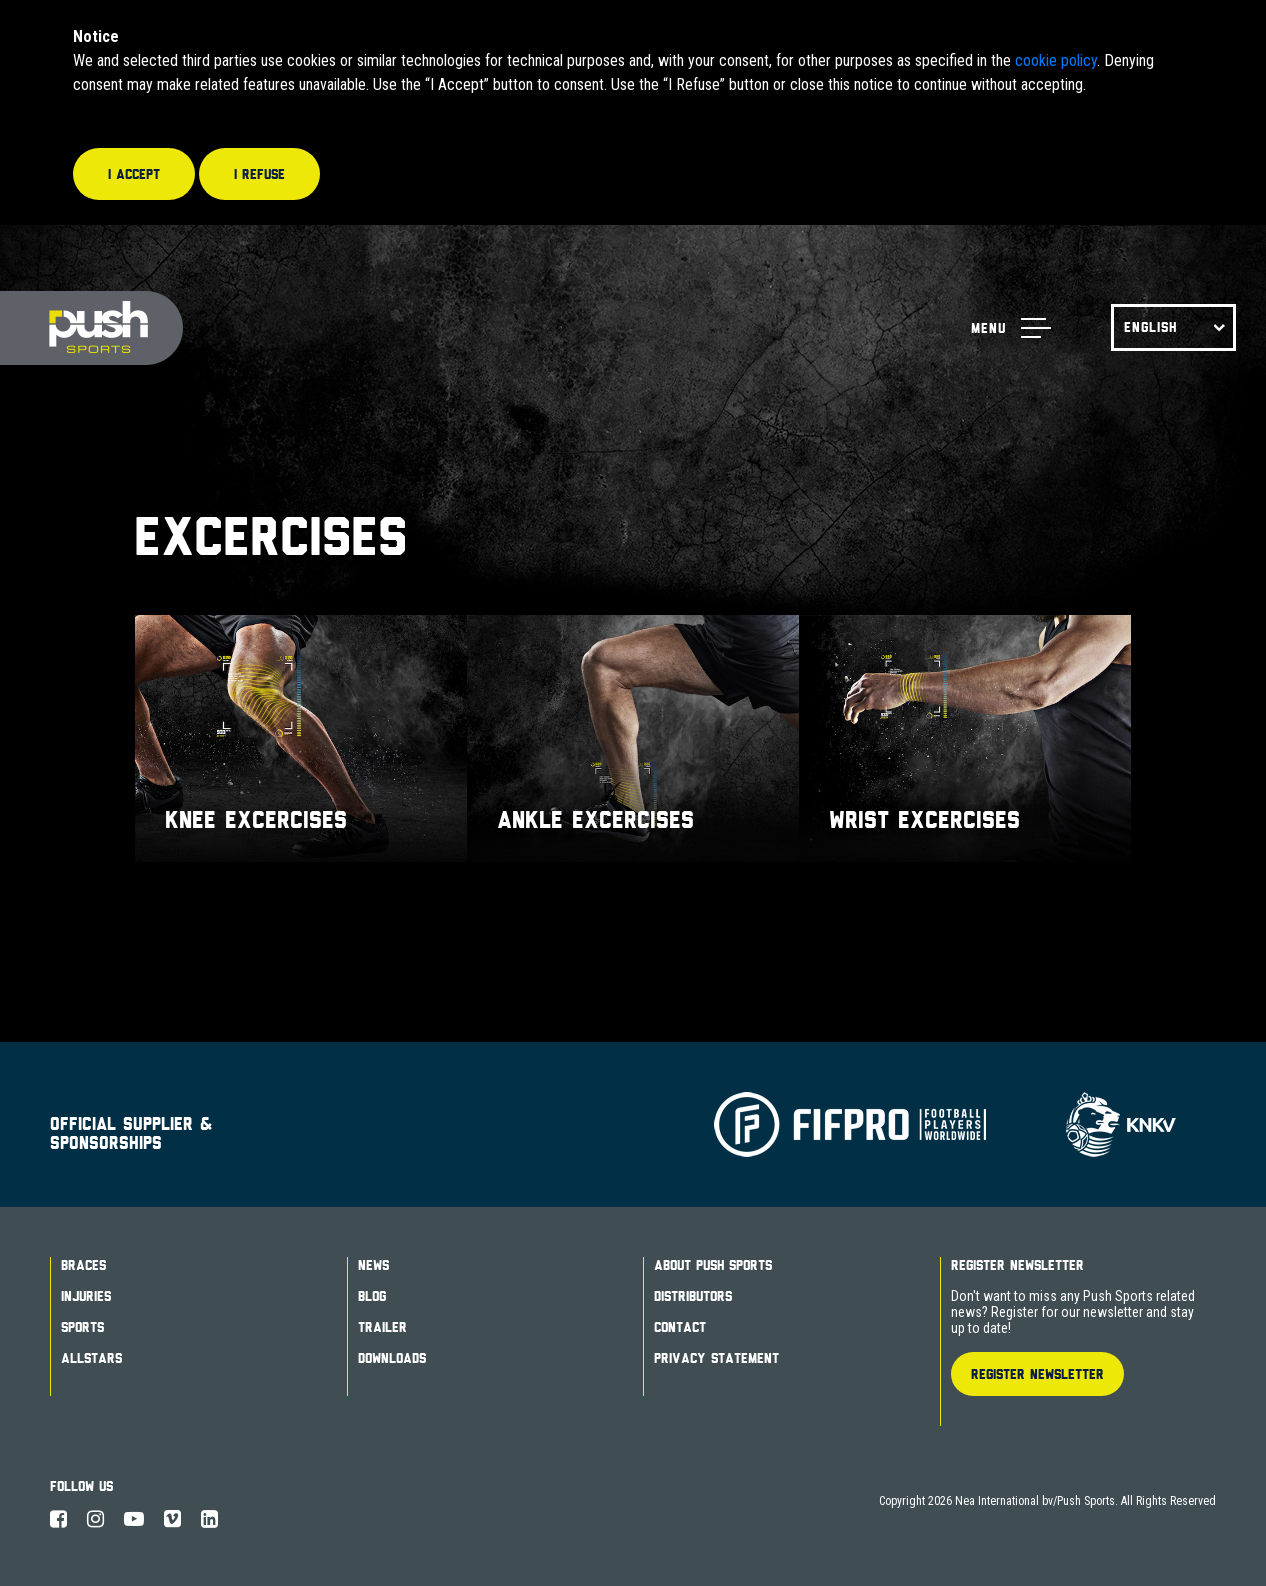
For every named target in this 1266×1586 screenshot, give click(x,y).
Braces (83, 1265)
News (373, 1265)
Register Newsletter (1017, 1265)
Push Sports (91, 328)
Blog (372, 1296)
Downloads (392, 1358)
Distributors (693, 1296)
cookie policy (1056, 60)
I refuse (259, 174)
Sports (82, 1327)
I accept (134, 174)
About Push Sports (713, 1265)
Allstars (91, 1358)
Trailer (382, 1327)
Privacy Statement (716, 1358)
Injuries (86, 1296)
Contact (680, 1327)
